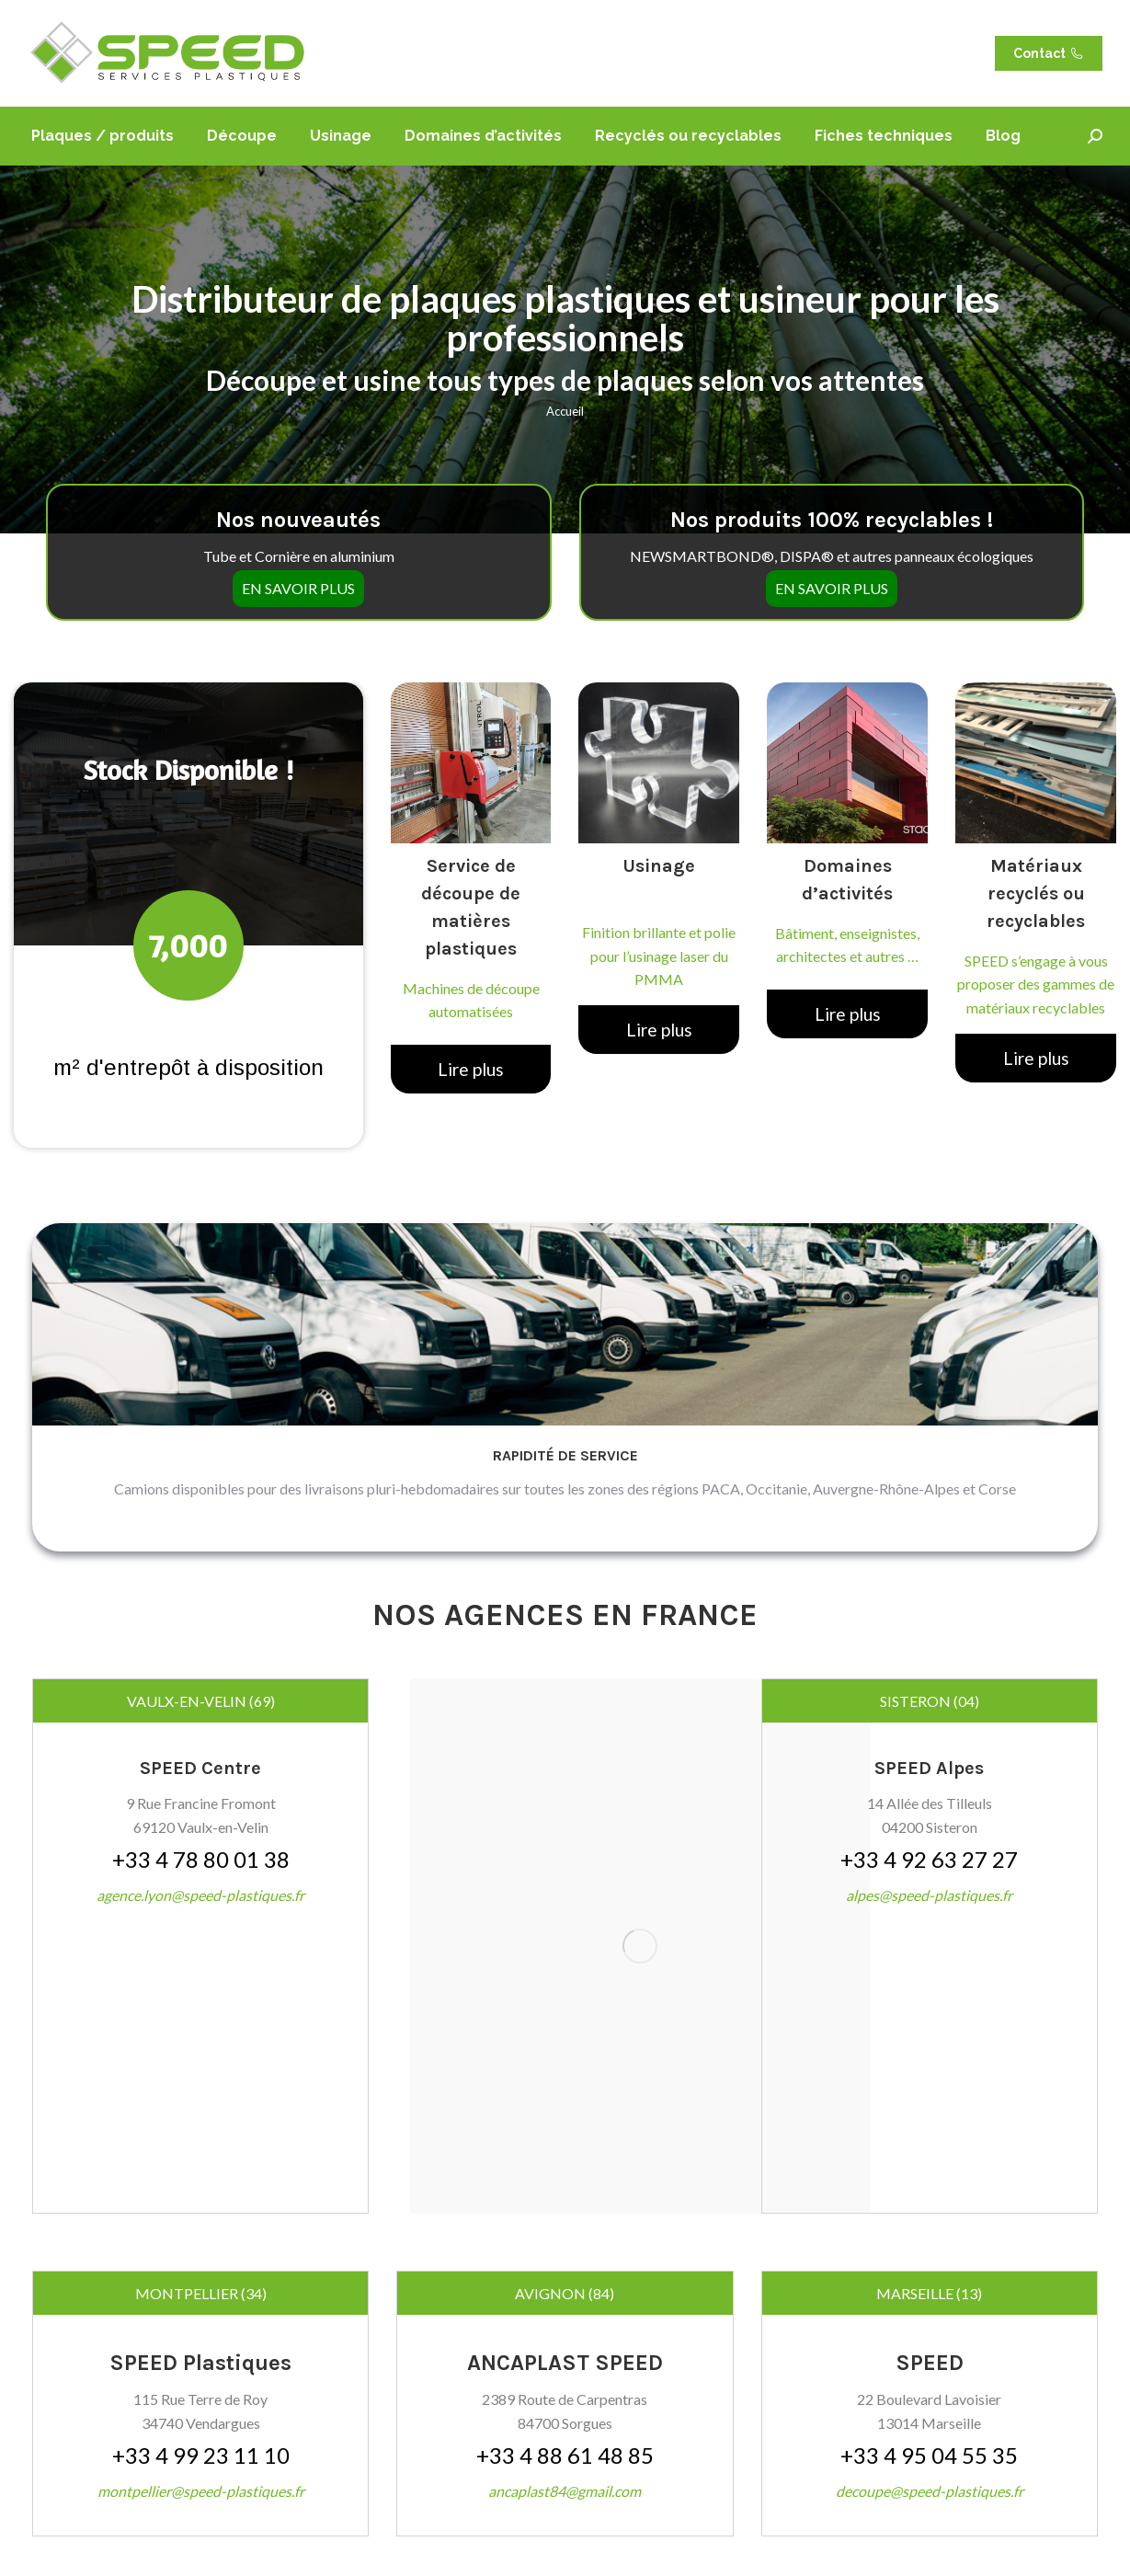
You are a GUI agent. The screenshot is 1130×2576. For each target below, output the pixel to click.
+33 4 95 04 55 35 (929, 2455)
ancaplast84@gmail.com (564, 2491)
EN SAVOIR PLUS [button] (298, 572)
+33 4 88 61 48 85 (565, 2455)
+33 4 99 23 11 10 (201, 2455)
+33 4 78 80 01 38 (201, 1859)
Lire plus (471, 1069)
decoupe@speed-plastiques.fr (929, 2491)
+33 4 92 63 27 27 (929, 1859)
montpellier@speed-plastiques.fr (200, 2491)
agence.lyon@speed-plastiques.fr (200, 1895)
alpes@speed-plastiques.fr (929, 1895)
